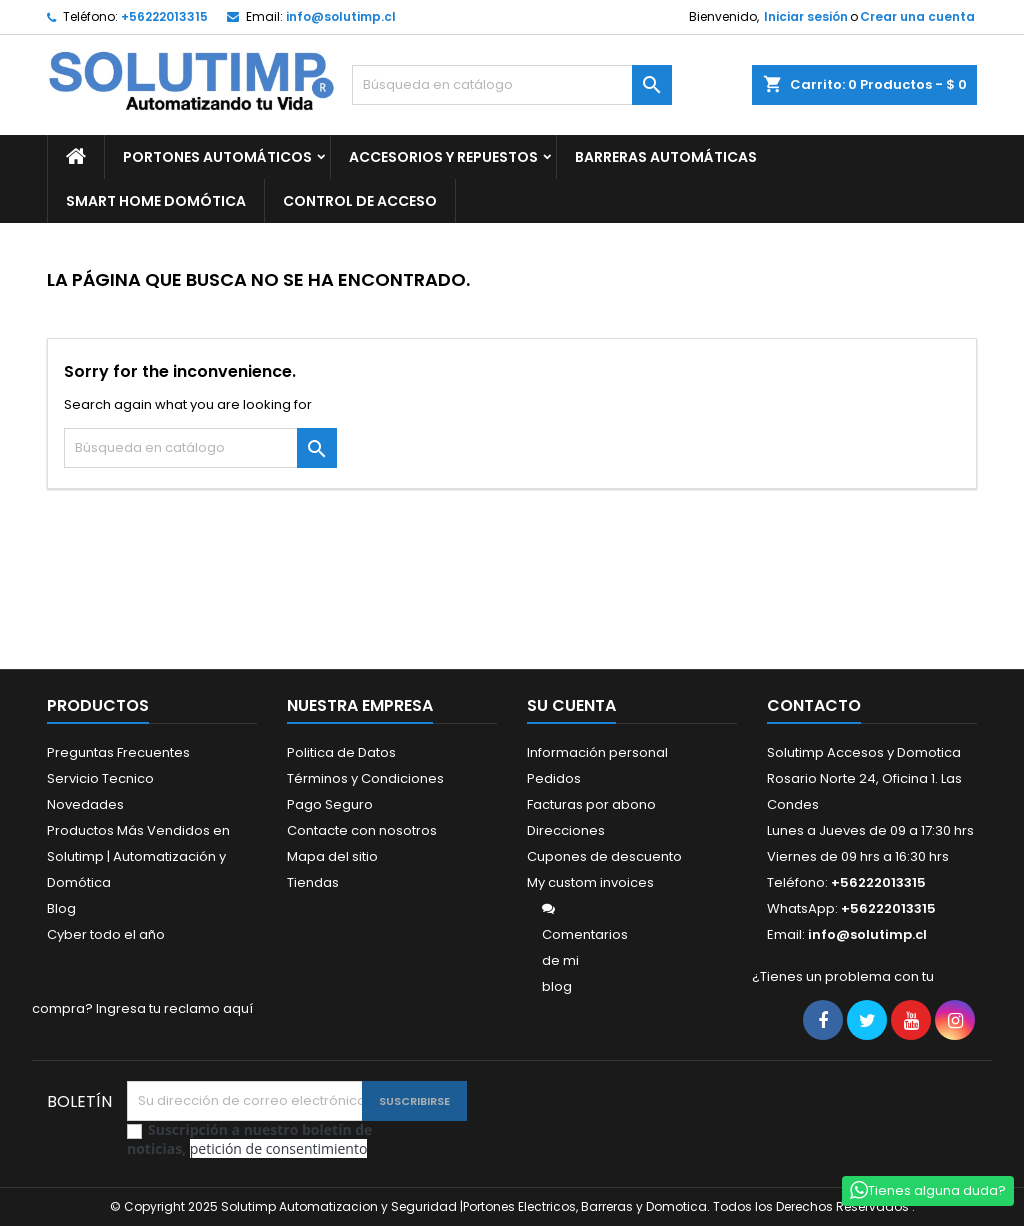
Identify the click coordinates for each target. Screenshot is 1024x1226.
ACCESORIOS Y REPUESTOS (443, 157)
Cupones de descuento (604, 856)
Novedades (85, 804)
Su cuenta (571, 705)
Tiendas (313, 882)
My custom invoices (590, 882)
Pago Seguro (330, 804)
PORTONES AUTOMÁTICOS (217, 157)
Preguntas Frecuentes (118, 752)
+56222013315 (164, 16)
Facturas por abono (591, 804)
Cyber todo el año (106, 934)
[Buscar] (512, 85)
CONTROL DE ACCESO (360, 201)
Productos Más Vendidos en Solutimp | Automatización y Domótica (138, 856)
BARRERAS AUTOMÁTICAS (666, 157)
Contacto (814, 705)
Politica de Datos (341, 752)
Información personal (597, 752)
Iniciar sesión (806, 16)
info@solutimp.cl (341, 16)
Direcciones (566, 830)
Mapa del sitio (332, 856)
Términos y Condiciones (365, 778)
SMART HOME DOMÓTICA (156, 201)
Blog (61, 908)
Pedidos (554, 778)
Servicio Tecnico (100, 778)
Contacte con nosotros (362, 830)
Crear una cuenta (917, 16)
